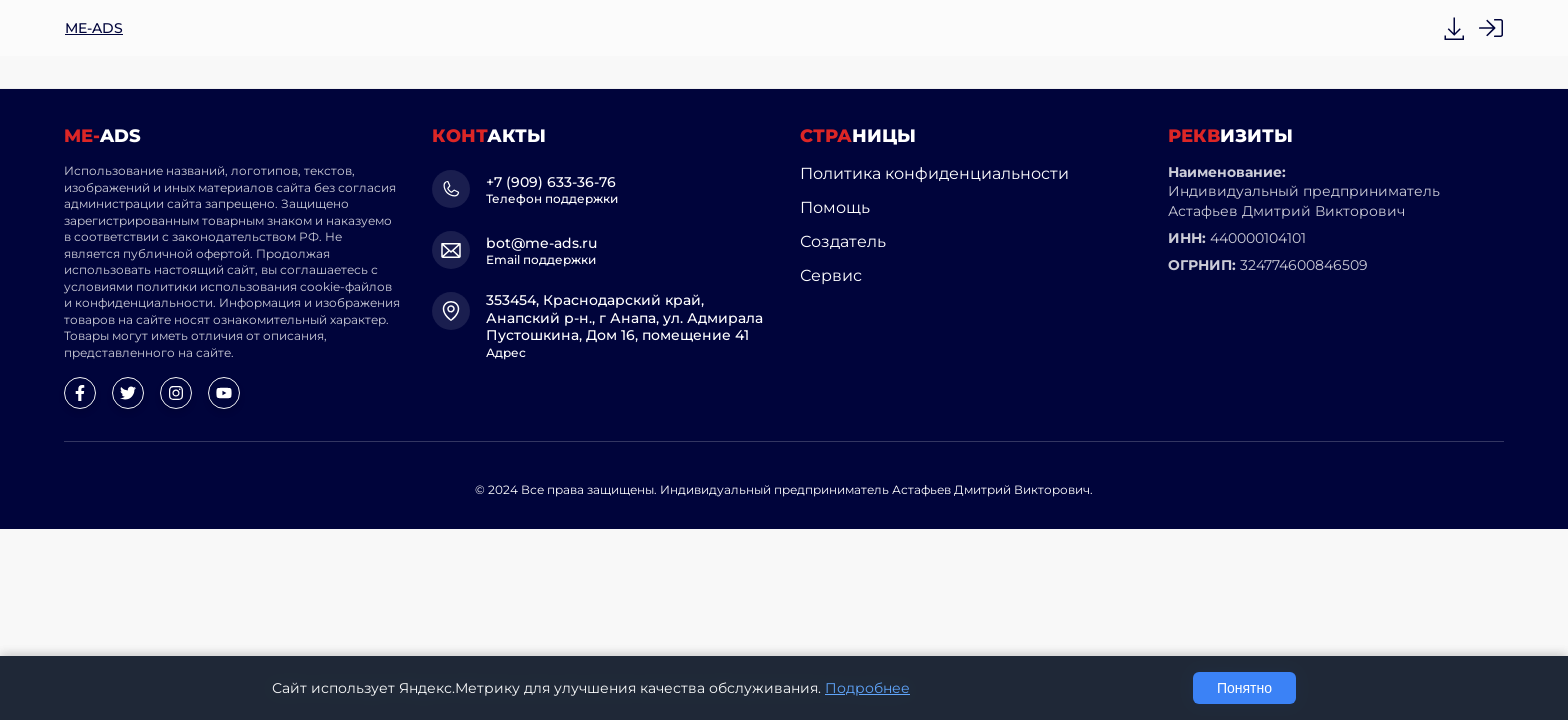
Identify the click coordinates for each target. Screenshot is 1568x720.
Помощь (835, 207)
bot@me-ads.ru (541, 243)
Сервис (831, 275)
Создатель (843, 241)
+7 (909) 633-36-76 (551, 182)
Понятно (1244, 688)
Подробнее (867, 688)
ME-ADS (94, 28)
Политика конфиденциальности (934, 173)
